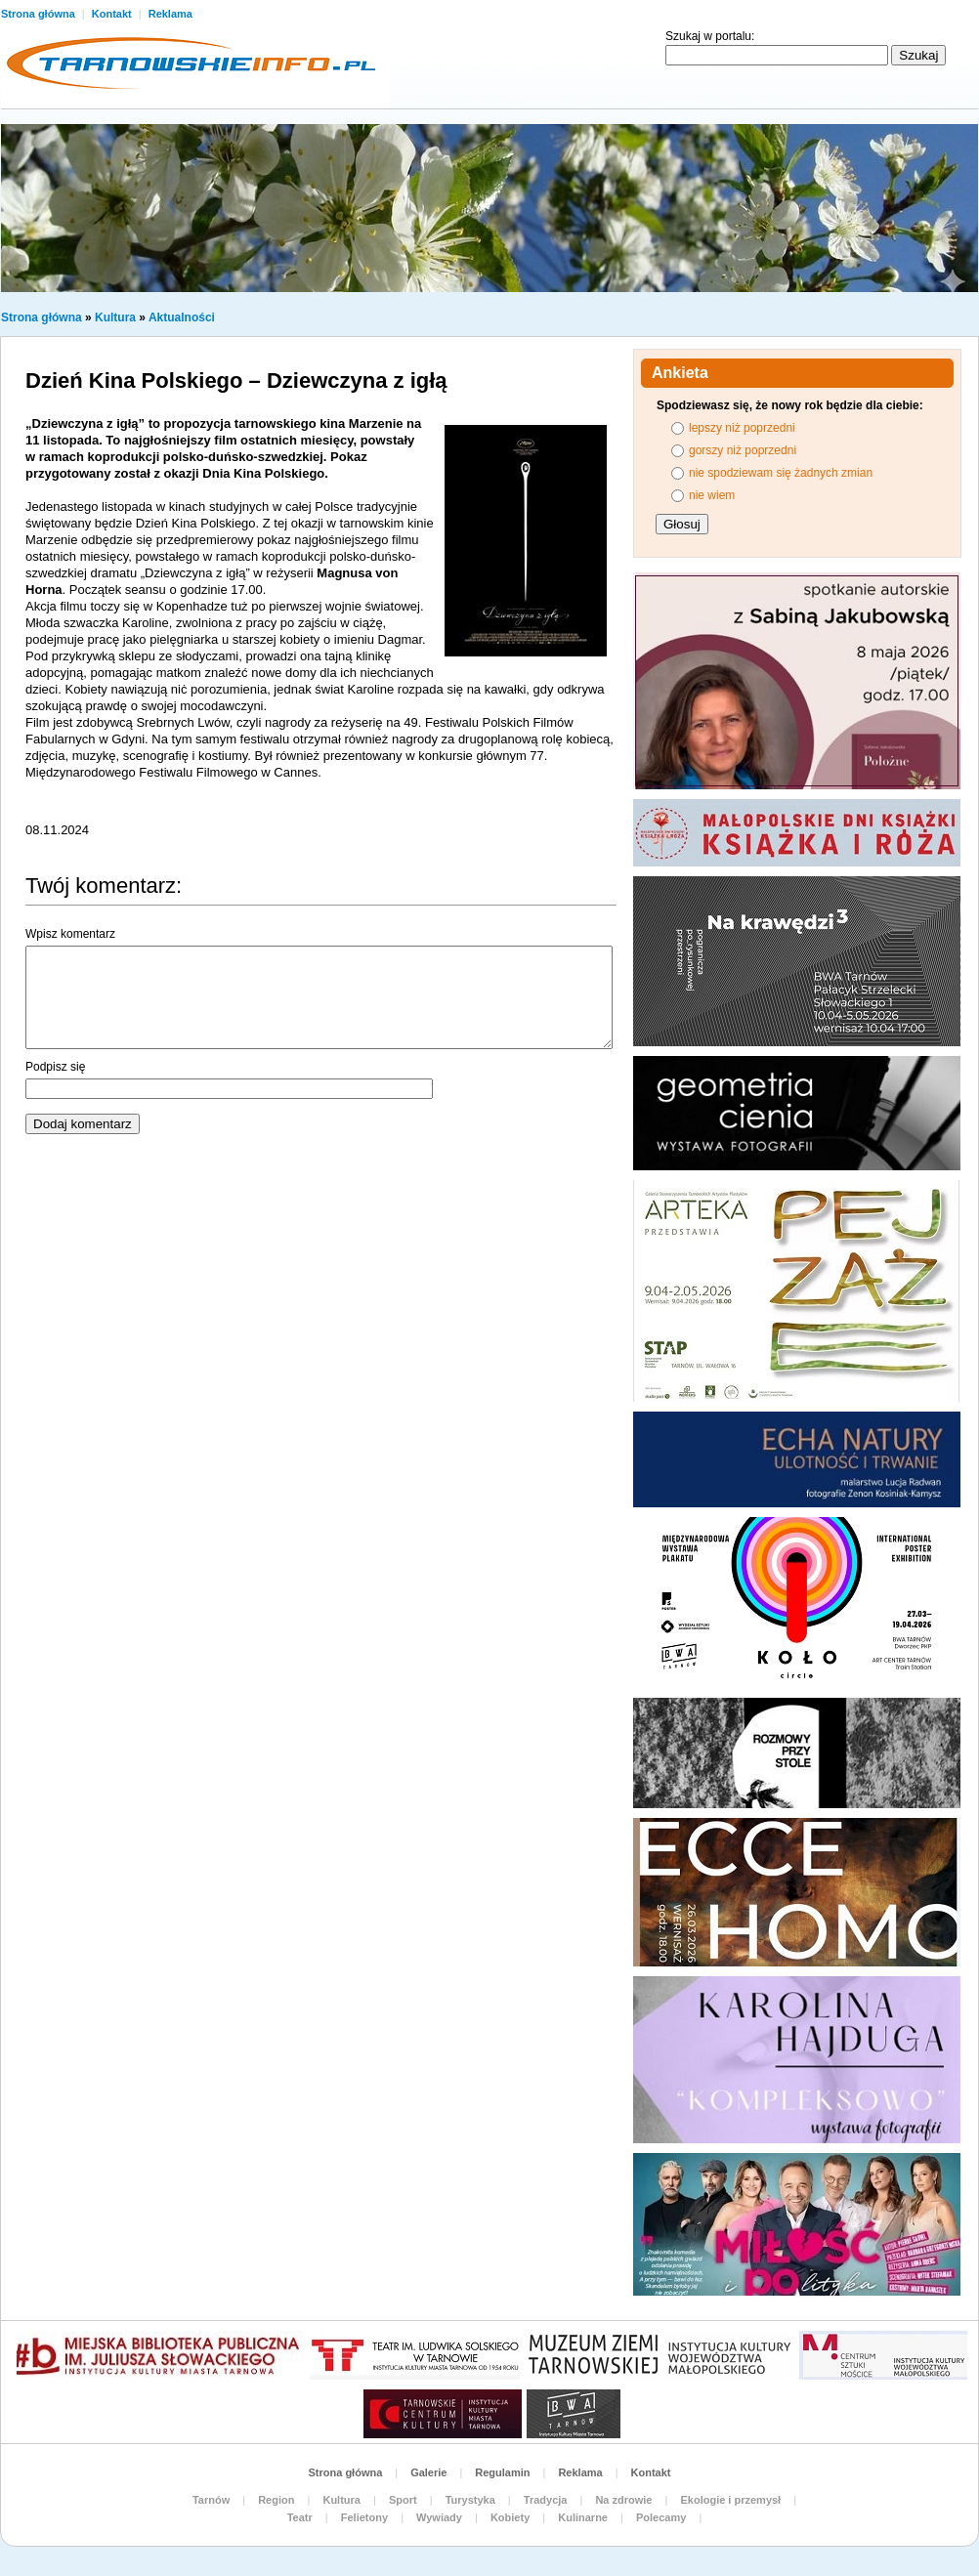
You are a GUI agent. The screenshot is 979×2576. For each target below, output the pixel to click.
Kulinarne (583, 2517)
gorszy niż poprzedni (742, 450)
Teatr (300, 2517)
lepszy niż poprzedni (742, 428)
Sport (403, 2500)
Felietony (364, 2517)
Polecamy (661, 2517)
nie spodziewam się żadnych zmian (781, 473)
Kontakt (113, 14)
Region (276, 2500)
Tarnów (211, 2500)
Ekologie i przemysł (730, 2500)
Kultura (115, 317)
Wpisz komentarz (70, 934)
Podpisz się (55, 1067)
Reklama (170, 14)
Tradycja (546, 2500)
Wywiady (439, 2517)
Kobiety (510, 2517)
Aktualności (182, 317)
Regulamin (502, 2472)
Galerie (428, 2472)
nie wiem (712, 495)
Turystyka (470, 2500)
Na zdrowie (623, 2500)
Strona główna (41, 317)
